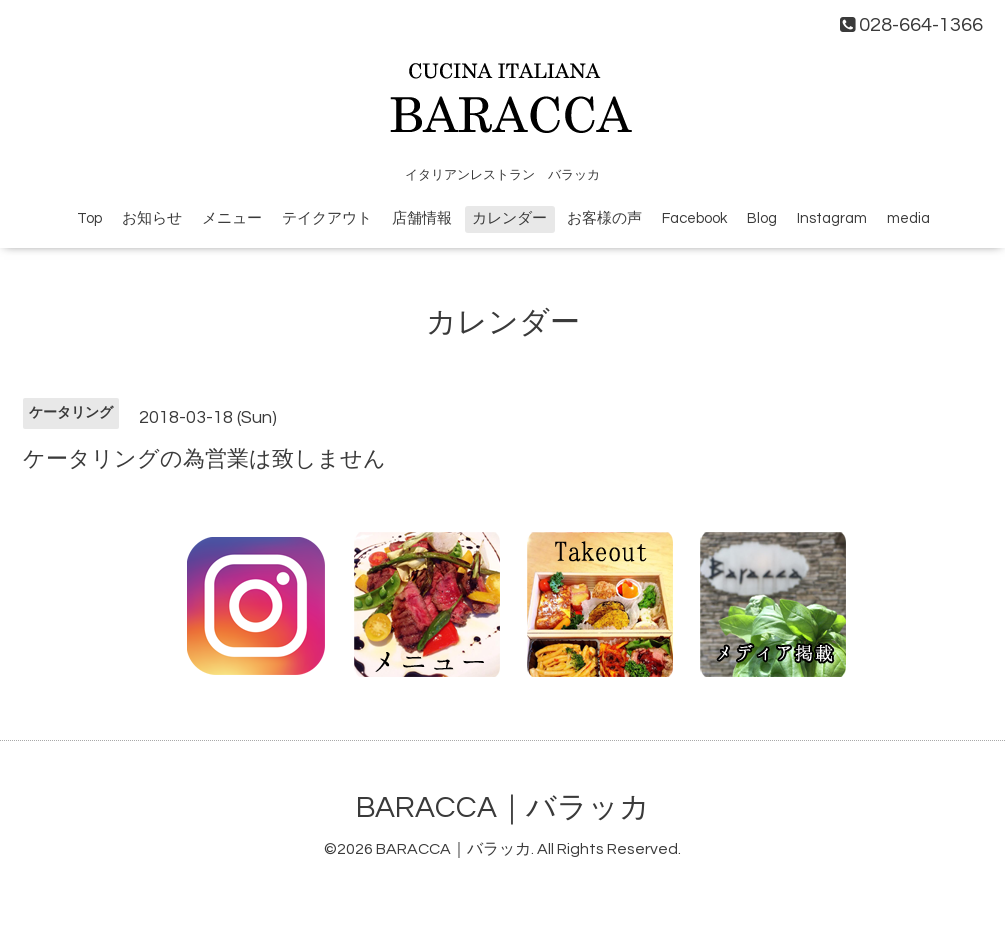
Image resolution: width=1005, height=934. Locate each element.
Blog (762, 218)
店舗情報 (422, 218)
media (908, 218)
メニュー (232, 218)
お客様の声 (604, 218)
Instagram (832, 218)
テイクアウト (327, 218)
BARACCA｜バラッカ (503, 807)
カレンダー (509, 218)
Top (89, 218)
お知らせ (152, 218)
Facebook (694, 218)
